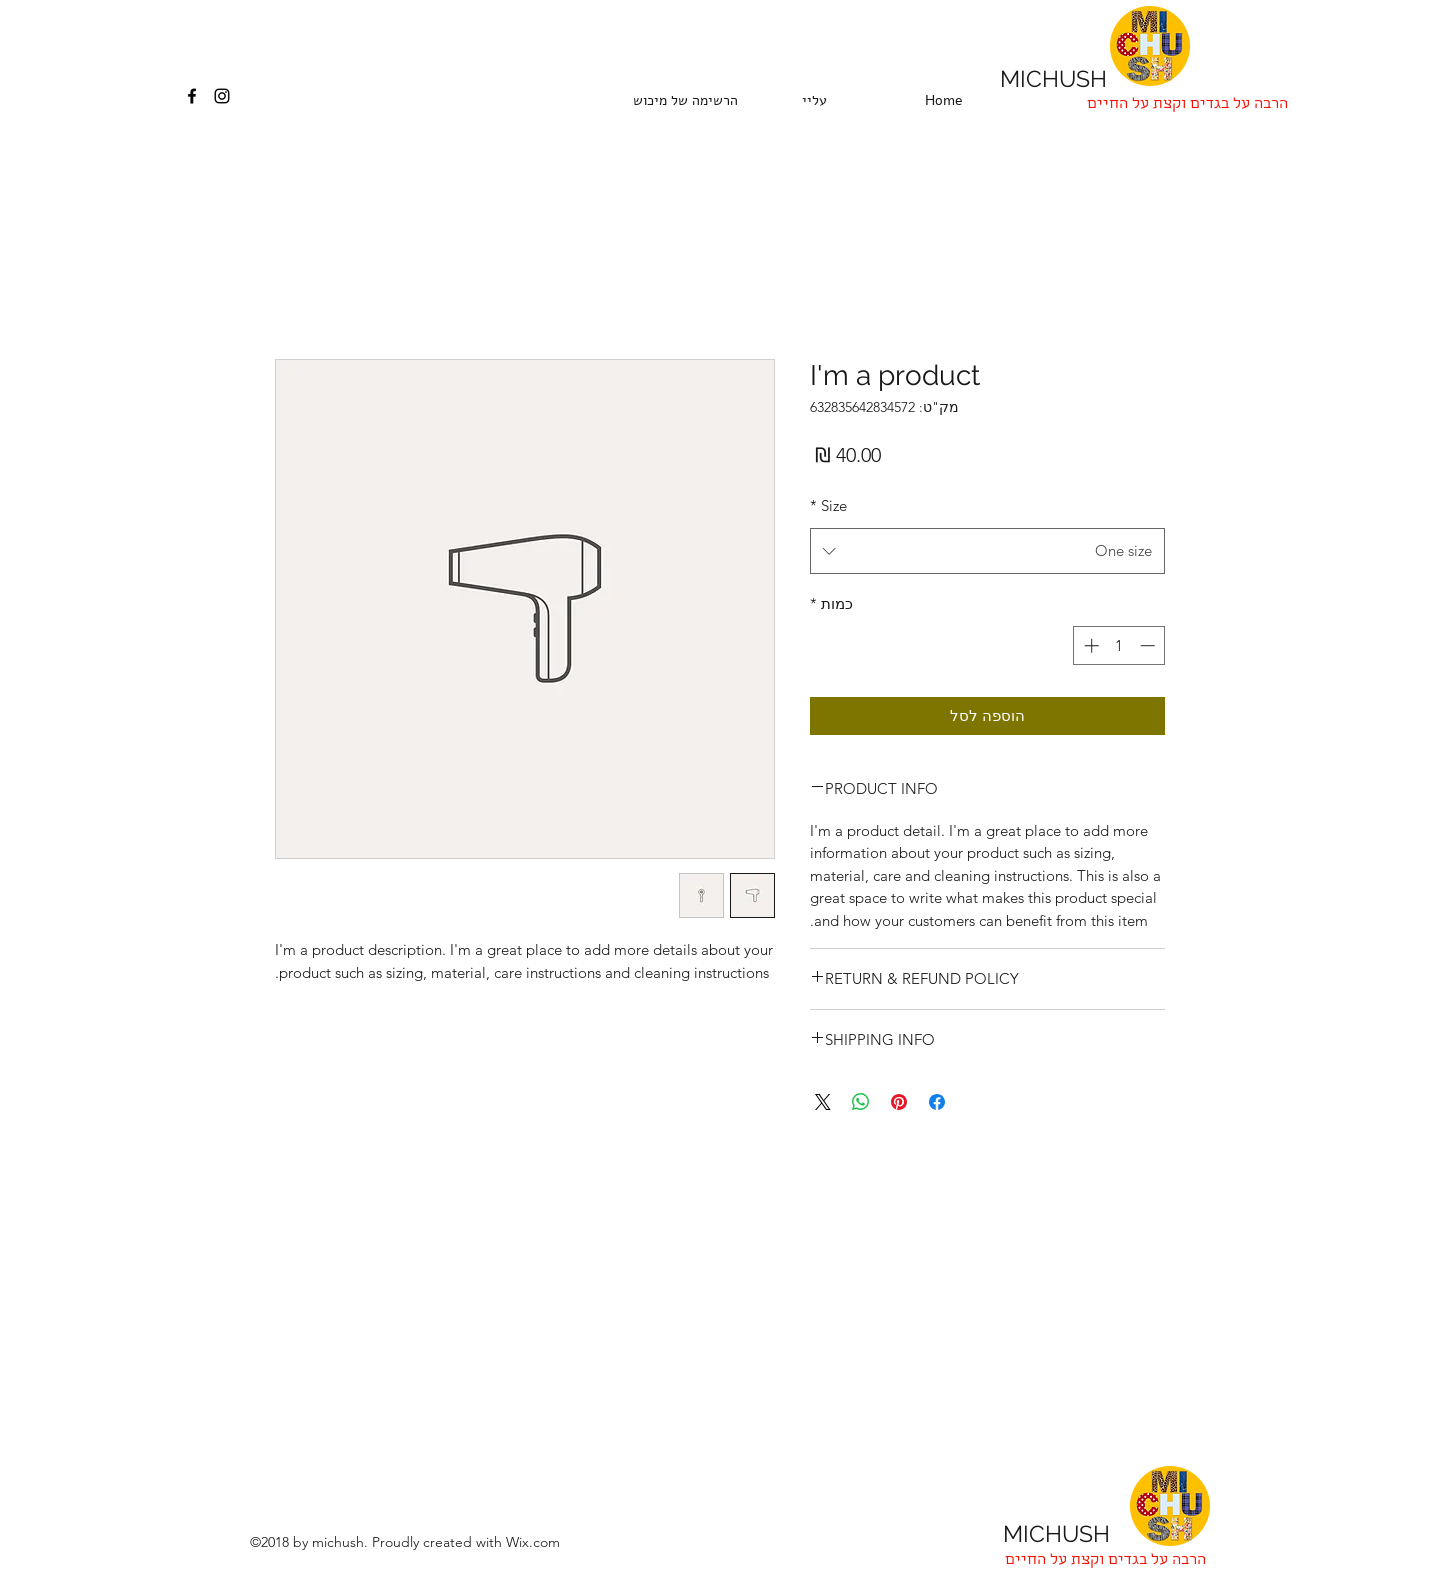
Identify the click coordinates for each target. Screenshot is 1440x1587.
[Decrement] (1149, 645)
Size (828, 505)
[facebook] (192, 96)
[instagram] (222, 96)
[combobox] (987, 551)
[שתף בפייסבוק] (937, 1102)
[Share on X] (823, 1102)
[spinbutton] (1119, 645)
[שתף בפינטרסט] (899, 1102)
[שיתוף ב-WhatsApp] (861, 1102)
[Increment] (1089, 645)
